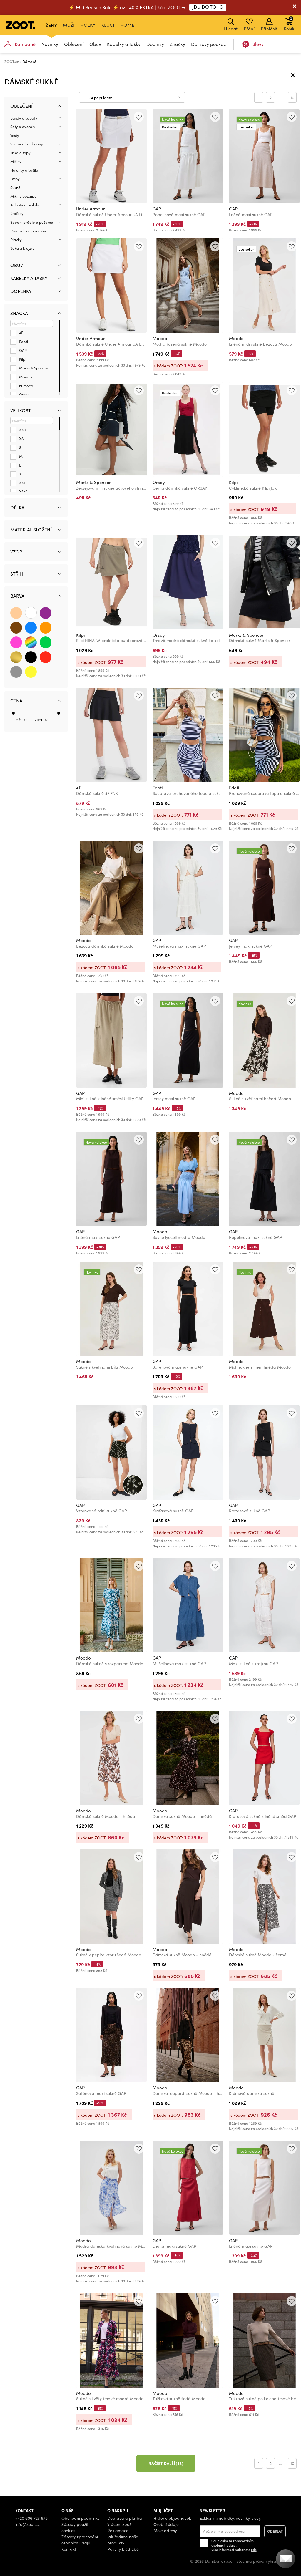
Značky (177, 44)
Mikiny (15, 161)
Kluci (107, 25)
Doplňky (155, 44)
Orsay (159, 482)
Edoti (158, 787)
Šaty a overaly (22, 126)
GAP (157, 209)
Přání (249, 25)
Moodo (160, 338)
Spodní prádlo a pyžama (31, 222)
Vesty (14, 135)
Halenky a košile (24, 170)
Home (127, 25)
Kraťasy (17, 213)
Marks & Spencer (93, 482)
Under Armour (90, 209)
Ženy (51, 25)
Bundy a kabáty (23, 118)
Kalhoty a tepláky (25, 205)
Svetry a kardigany (26, 144)
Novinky (49, 44)
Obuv (95, 44)
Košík (289, 24)
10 (292, 97)
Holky (88, 25)
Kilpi (233, 482)
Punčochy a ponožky (28, 230)
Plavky (16, 239)
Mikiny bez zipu (23, 196)
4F (78, 787)
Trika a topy (20, 152)
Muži (69, 25)
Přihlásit (269, 25)
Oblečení (73, 44)
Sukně (15, 187)
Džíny (15, 178)
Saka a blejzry (22, 248)
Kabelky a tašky (124, 44)
